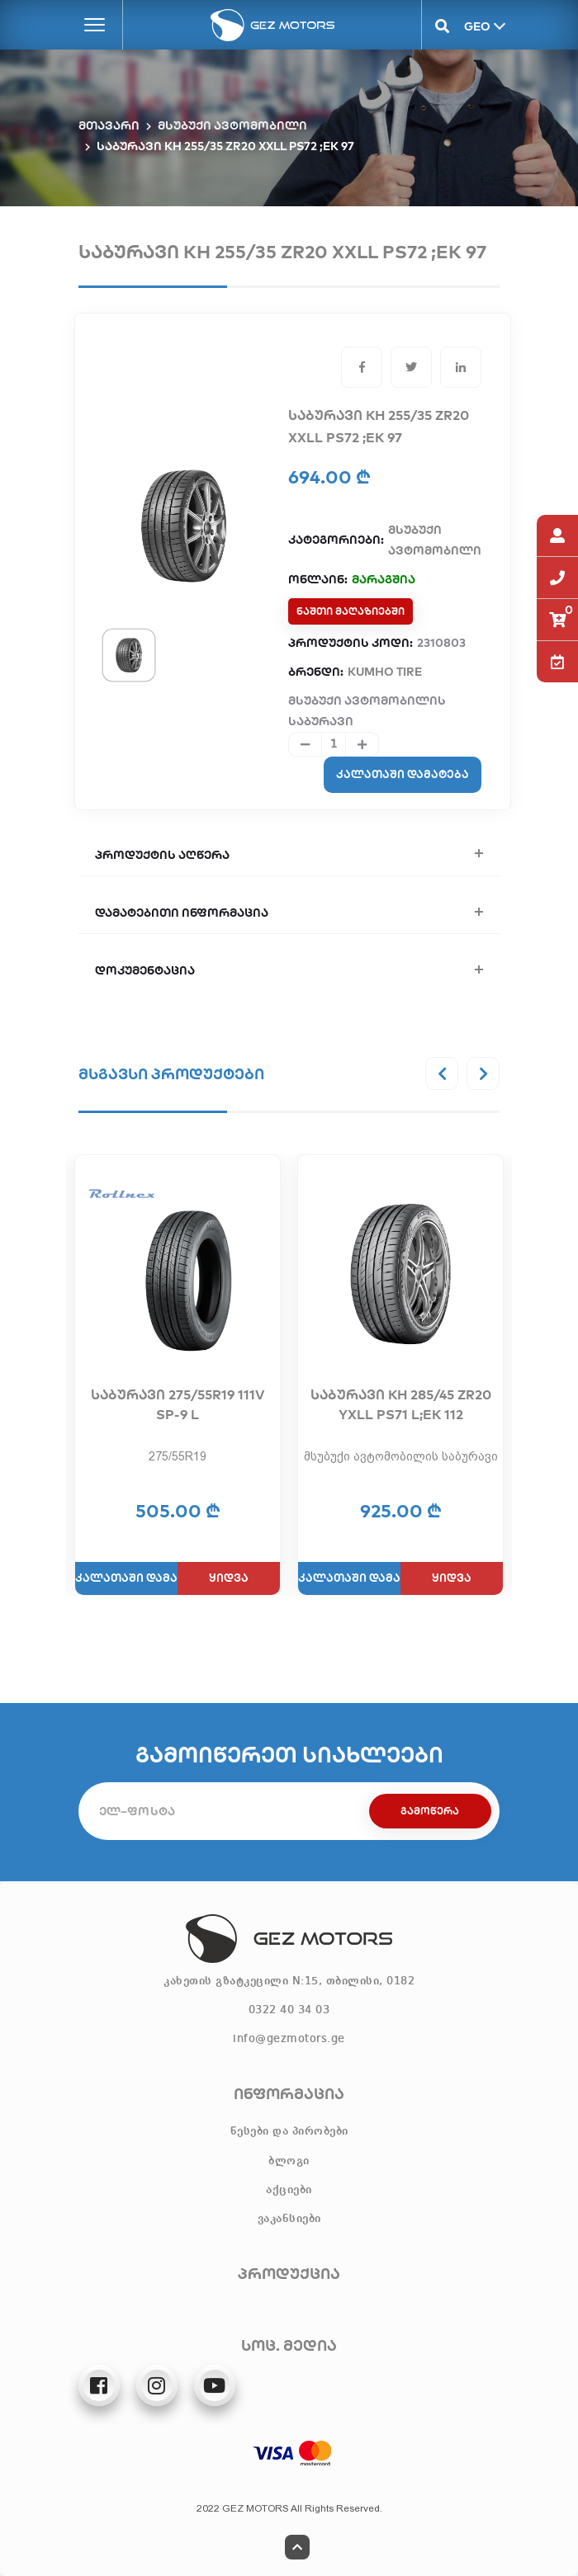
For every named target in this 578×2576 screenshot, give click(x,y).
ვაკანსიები (289, 2219)
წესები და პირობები (289, 2131)
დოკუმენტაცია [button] (145, 970)
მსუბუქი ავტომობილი (232, 125)
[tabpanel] (184, 526)
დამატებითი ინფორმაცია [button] (181, 912)
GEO (475, 25)
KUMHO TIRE (385, 671)
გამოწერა (429, 1811)
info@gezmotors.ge (289, 2039)
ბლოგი (289, 2161)
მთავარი (109, 125)
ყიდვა (229, 1577)
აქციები (289, 2190)
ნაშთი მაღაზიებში (350, 611)
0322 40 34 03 (289, 2010)
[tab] (129, 655)
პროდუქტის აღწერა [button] (162, 854)
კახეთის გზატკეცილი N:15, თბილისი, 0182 (289, 1981)
